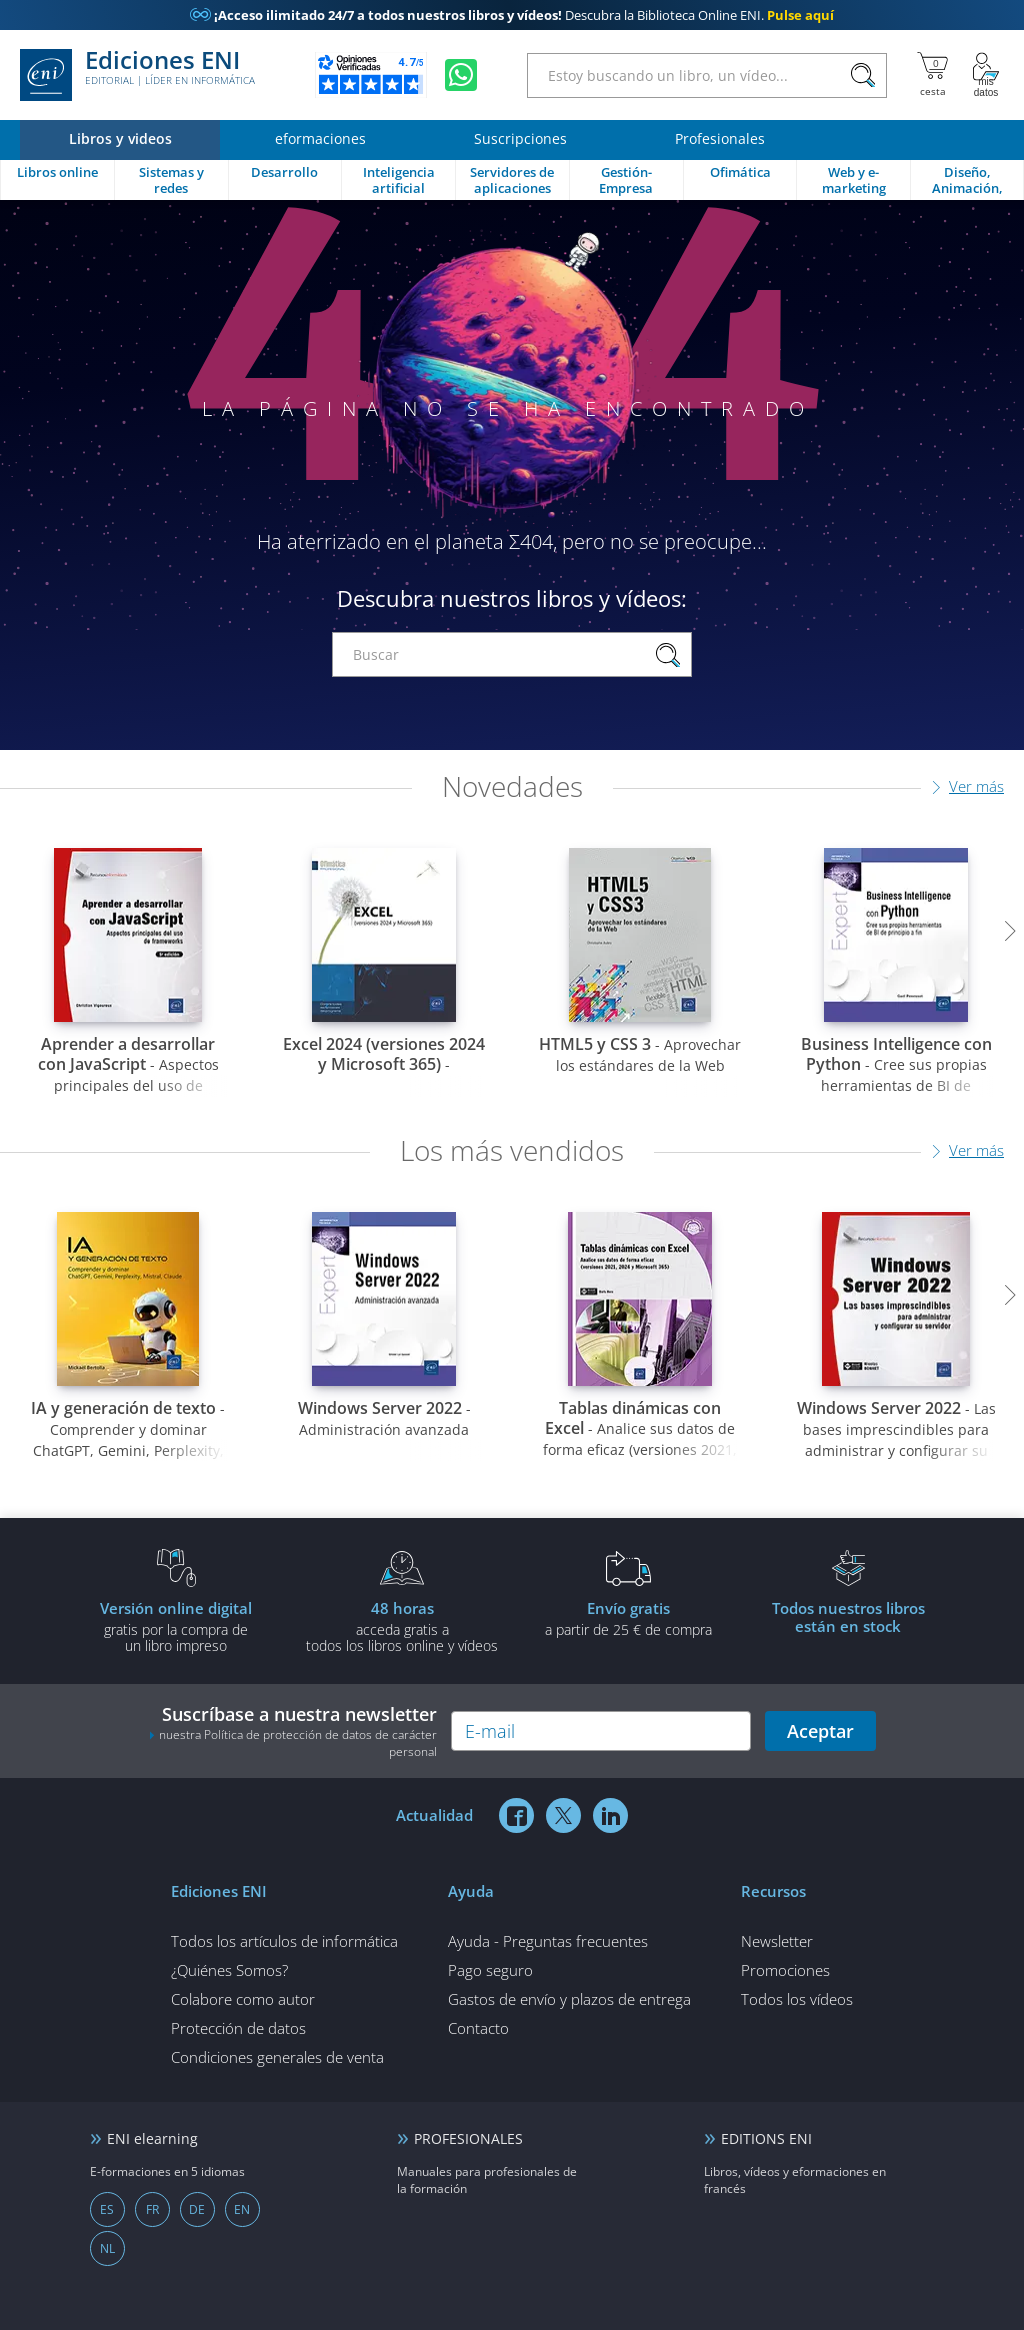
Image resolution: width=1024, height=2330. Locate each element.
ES (107, 2209)
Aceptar (820, 1731)
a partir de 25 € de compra (628, 1618)
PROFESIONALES (468, 2138)
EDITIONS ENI (766, 2138)
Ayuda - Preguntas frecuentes (548, 1941)
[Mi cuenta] (986, 75)
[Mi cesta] (932, 75)
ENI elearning (152, 2138)
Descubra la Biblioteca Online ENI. (512, 15)
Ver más (976, 786)
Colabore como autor (243, 1999)
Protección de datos (238, 2028)
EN (242, 2209)
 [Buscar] (863, 76)
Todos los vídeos (797, 1999)
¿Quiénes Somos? (229, 1970)
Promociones (785, 1970)
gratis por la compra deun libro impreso (176, 1626)
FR (152, 2209)
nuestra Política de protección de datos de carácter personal (298, 1743)
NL (107, 2248)
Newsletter (777, 1941)
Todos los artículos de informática (284, 1941)
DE (197, 2209)
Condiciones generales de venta (277, 2057)
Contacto (478, 2028)
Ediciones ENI (137, 75)
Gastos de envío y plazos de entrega (569, 1999)
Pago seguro (490, 1970)
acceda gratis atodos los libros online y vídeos (402, 1626)
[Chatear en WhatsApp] (461, 75)
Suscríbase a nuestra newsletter (293, 1731)
